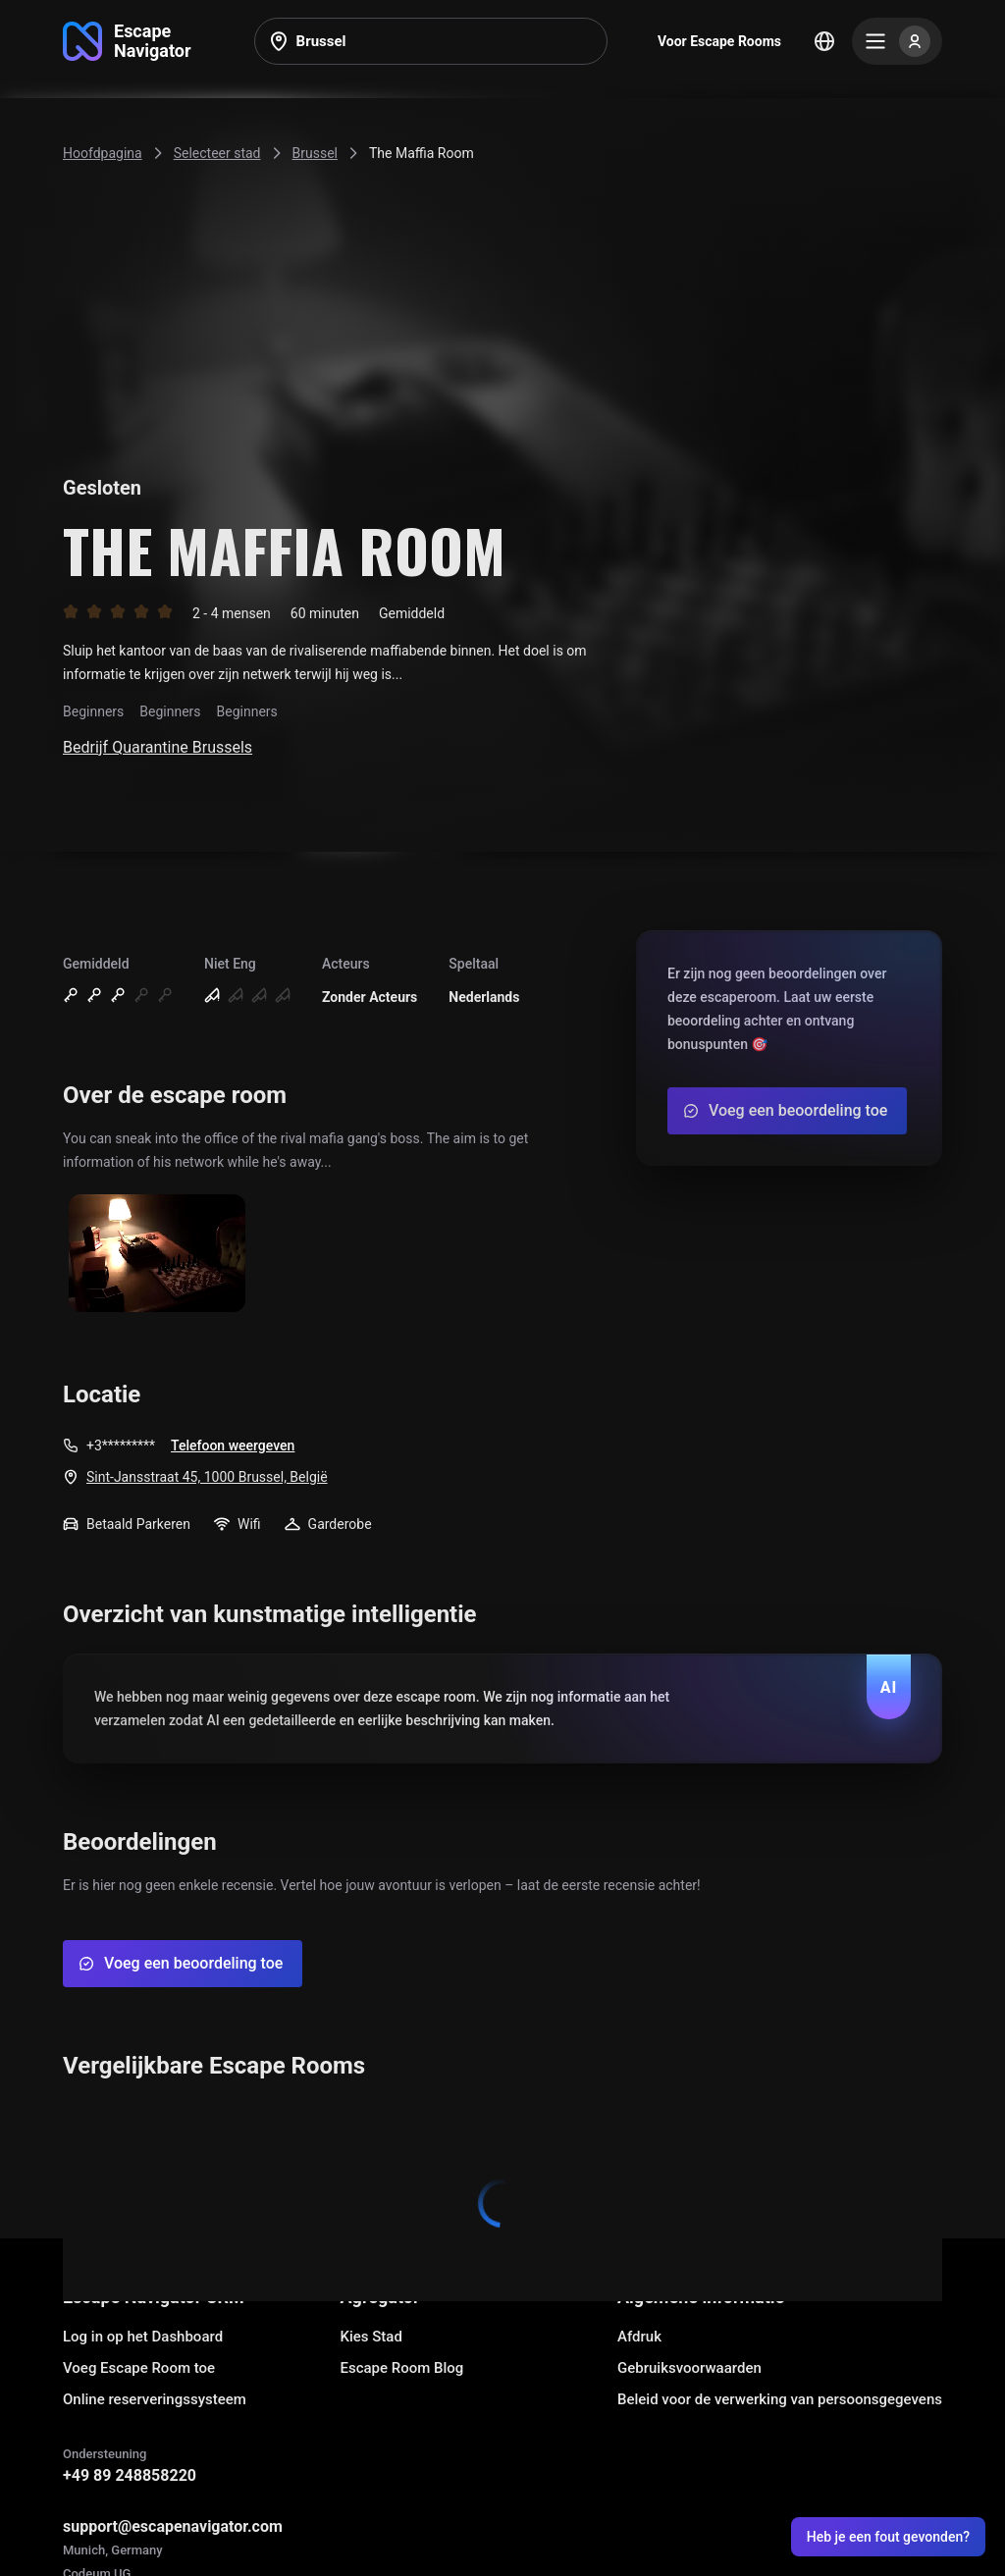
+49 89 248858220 (129, 2475)
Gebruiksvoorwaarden (689, 2368)
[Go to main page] (127, 41)
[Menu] (897, 41)
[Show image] (157, 1254)
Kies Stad (371, 2336)
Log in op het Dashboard (143, 2336)
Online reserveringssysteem (154, 2399)
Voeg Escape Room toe (139, 2368)
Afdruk (639, 2336)
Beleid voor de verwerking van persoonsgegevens (779, 2399)
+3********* (120, 1445)
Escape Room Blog (402, 2368)
